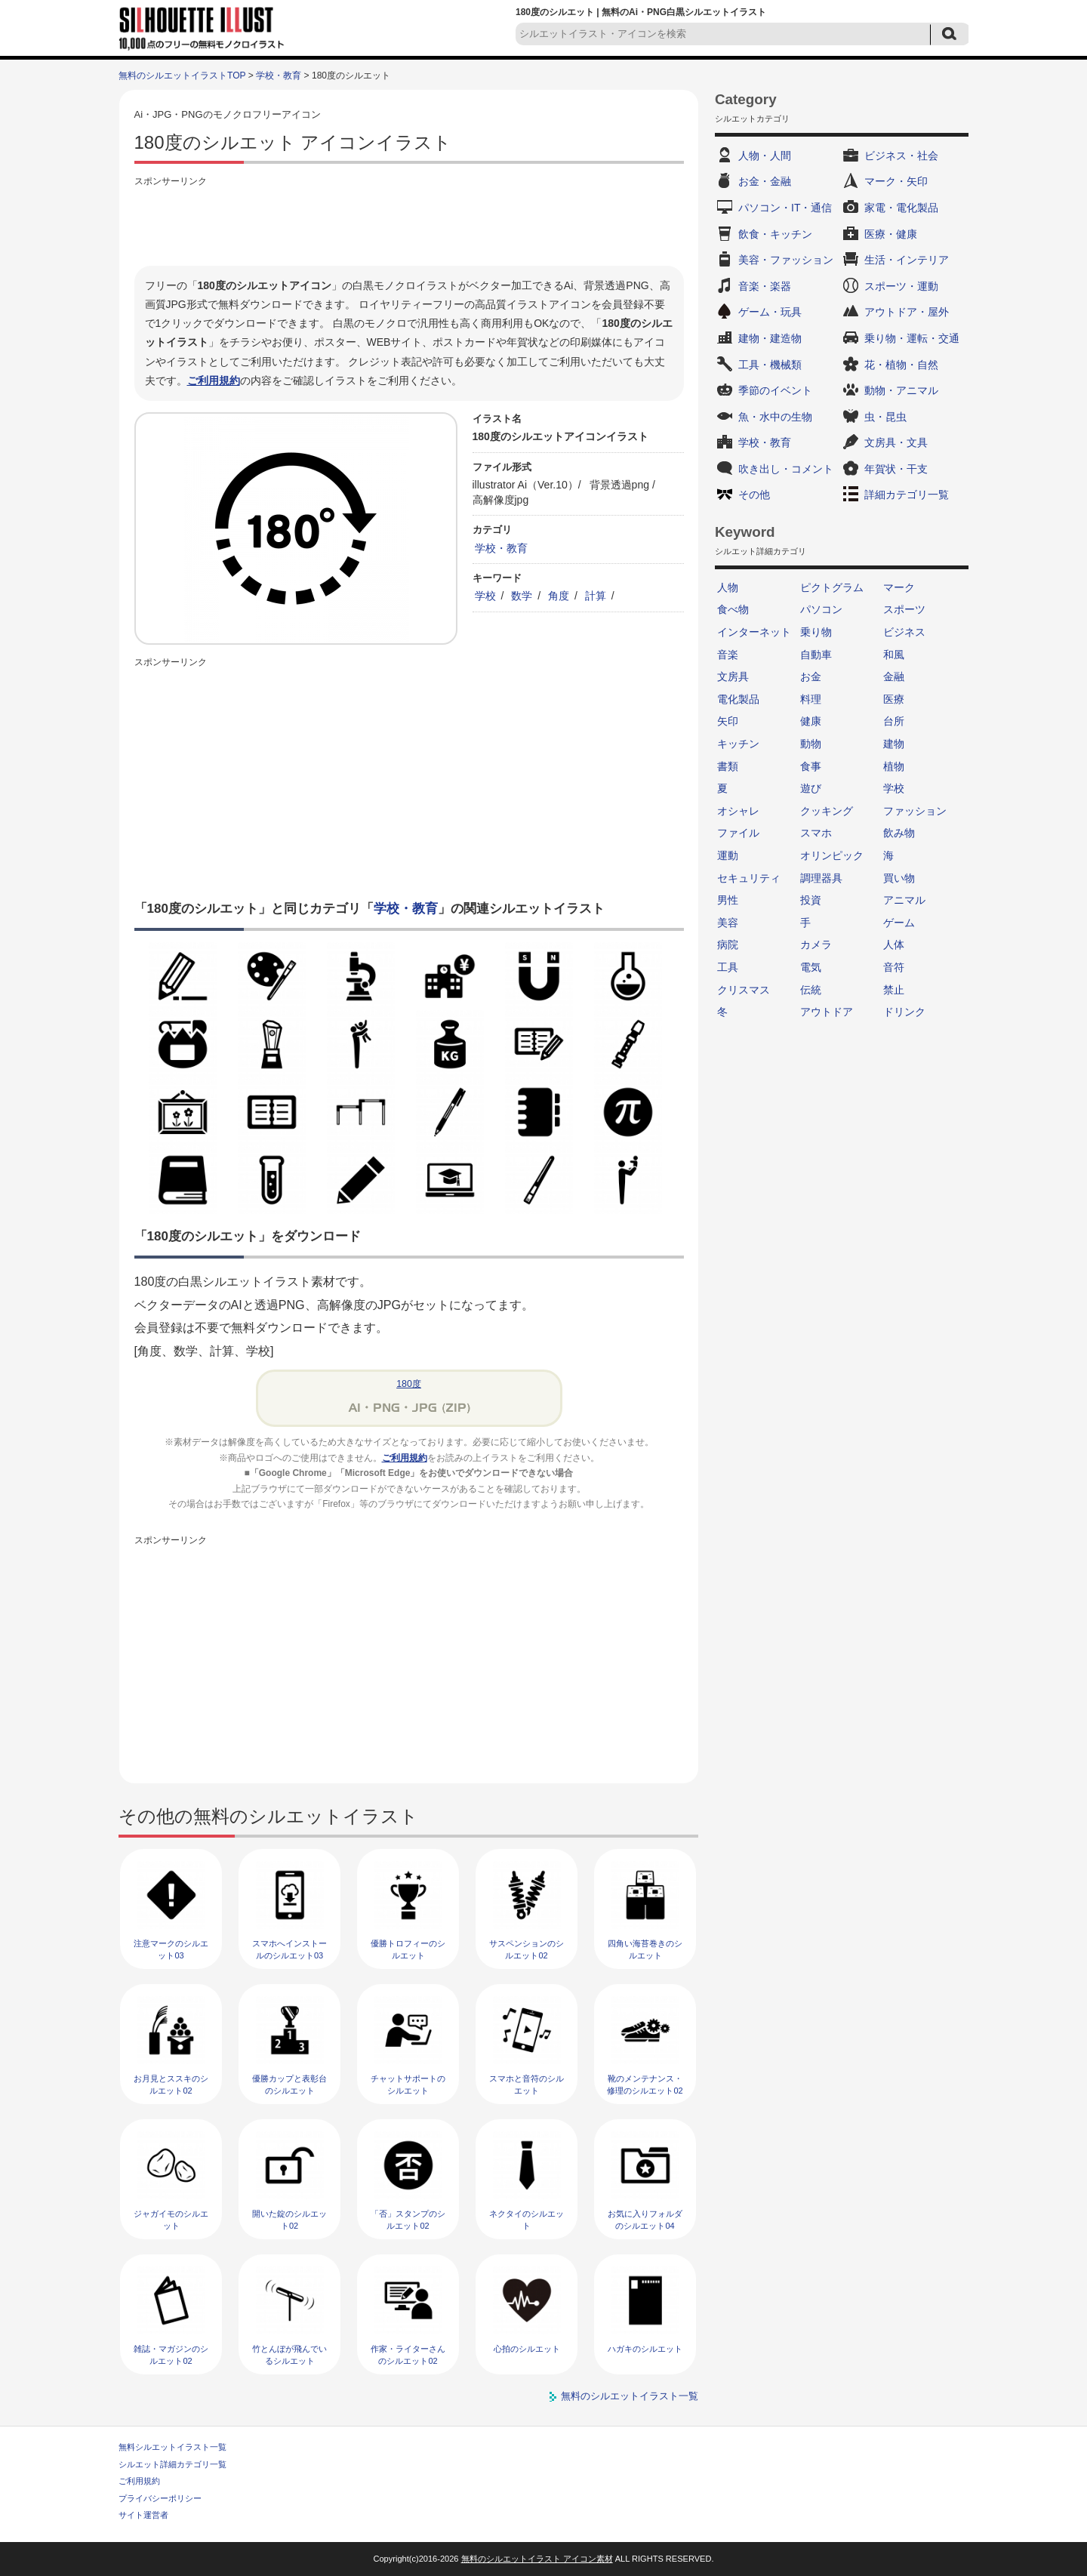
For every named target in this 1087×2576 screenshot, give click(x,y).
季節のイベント (775, 390)
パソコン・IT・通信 (785, 208)
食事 (810, 766)
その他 (754, 494)
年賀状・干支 (896, 469)
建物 (893, 744)
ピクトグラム (832, 587)
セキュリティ (749, 878)
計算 (595, 596)
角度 (558, 596)
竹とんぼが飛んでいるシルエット (289, 2354)
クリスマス (743, 990)
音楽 (727, 655)
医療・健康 (890, 234)
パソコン (821, 609)
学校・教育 (278, 75)
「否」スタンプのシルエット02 (408, 2219)
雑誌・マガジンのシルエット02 (171, 2354)
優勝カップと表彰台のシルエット (289, 2084)
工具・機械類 (770, 365)
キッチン (738, 744)
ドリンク (904, 1012)
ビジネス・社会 (901, 155)
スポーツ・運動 (901, 286)
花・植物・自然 (901, 365)
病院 (727, 944)
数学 (521, 596)
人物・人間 (764, 155)
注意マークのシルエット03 (171, 1949)
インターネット (754, 632)
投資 (810, 900)
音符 (893, 967)
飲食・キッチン (775, 234)
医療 (893, 699)
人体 (893, 944)
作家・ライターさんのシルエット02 (408, 2354)
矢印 (727, 721)
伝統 (810, 990)
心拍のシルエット (527, 2348)
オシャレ (738, 811)
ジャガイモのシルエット (171, 2219)
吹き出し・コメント (785, 469)
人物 (727, 587)
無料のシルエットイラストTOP (182, 75)
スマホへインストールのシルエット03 (289, 1949)
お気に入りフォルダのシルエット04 (645, 2219)
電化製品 (738, 699)
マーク (899, 587)
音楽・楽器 (764, 286)
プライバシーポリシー (160, 2498)
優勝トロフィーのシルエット (408, 1949)
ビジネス (904, 632)
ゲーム (899, 923)
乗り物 (816, 632)
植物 (893, 766)
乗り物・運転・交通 (911, 338)
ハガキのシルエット (645, 2348)
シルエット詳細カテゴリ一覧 (172, 2464)
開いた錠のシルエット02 (289, 2219)
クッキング (826, 811)
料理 (810, 699)
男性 (727, 900)
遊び (810, 788)
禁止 (893, 990)
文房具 (733, 676)
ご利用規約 (213, 380)
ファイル (738, 833)
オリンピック (832, 855)
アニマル (904, 900)
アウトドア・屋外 (906, 312)
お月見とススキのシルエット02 (171, 2084)
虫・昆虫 (885, 417)
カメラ (816, 944)
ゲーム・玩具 (770, 312)
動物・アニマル (901, 390)
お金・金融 (764, 181)
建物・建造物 (770, 338)
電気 (810, 967)
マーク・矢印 (896, 181)
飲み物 (899, 833)
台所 (893, 721)
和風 (893, 655)
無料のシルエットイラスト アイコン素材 (537, 2558)
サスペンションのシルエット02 (526, 1949)
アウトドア (826, 1012)
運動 (727, 855)
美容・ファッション (785, 260)
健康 (810, 721)
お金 (810, 676)
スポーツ (904, 609)
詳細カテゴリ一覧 (906, 494)
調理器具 (821, 878)
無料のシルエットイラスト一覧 (629, 2396)
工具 (727, 967)
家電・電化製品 (901, 208)
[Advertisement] (409, 224)
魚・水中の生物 (775, 417)
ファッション (915, 811)
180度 (408, 1384)
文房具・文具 (896, 442)
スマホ (816, 833)
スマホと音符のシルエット (526, 2084)
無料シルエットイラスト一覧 (172, 2446)
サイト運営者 (143, 2514)
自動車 (816, 655)
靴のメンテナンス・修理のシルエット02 (644, 2084)
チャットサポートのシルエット (408, 2084)
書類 (727, 766)
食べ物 (733, 609)
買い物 (899, 878)
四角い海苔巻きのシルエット (645, 1949)
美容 (727, 923)
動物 (810, 744)
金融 (893, 676)
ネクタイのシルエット (526, 2219)
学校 (485, 596)
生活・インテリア (906, 260)
